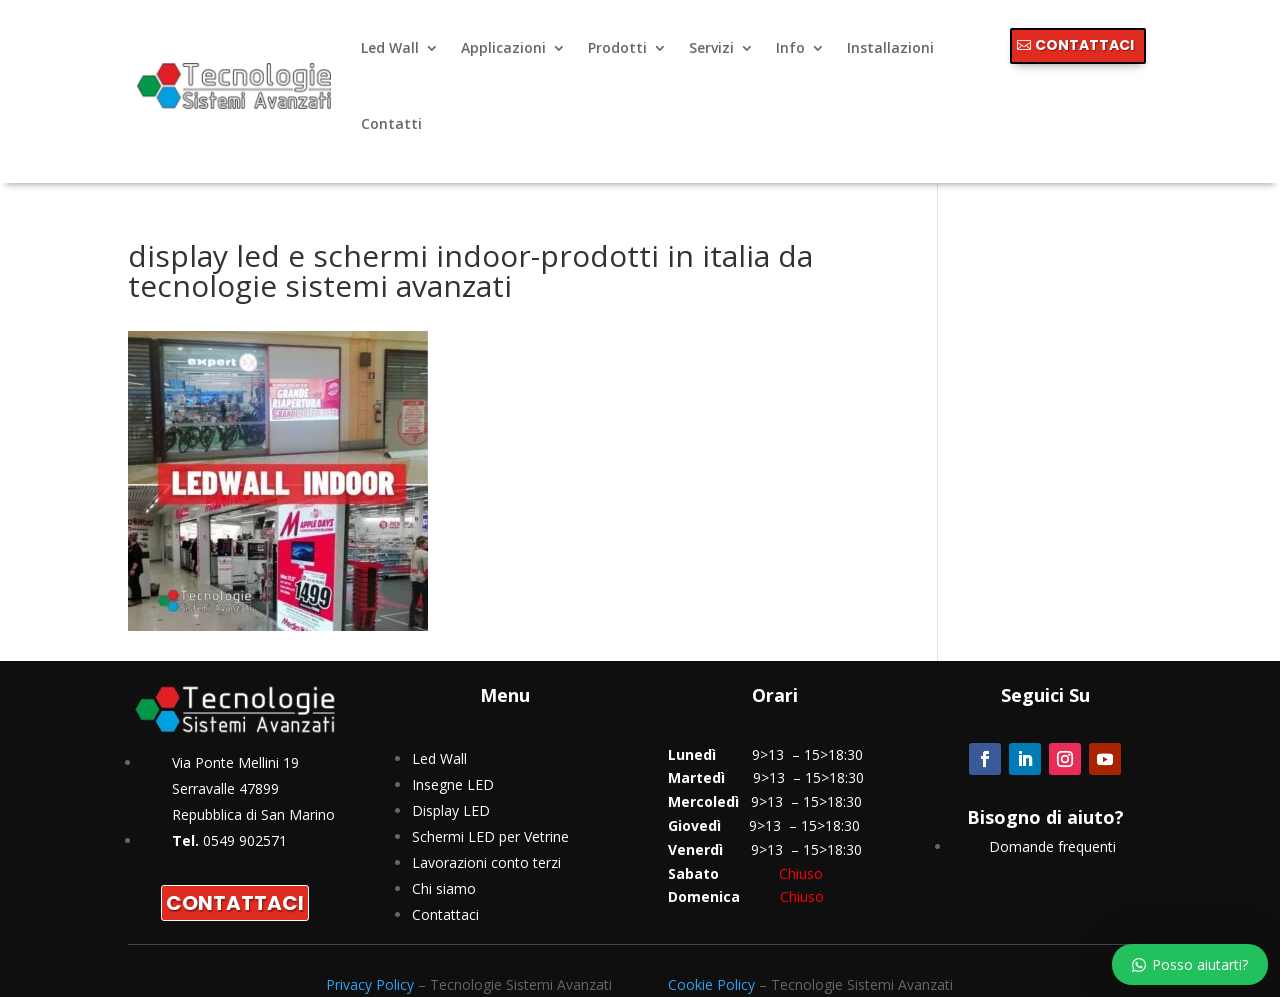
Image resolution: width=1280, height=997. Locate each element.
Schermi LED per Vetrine (490, 836)
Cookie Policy (711, 984)
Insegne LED (453, 784)
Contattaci (445, 914)
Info (790, 47)
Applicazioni (503, 47)
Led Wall (390, 47)
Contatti (391, 123)
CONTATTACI (1084, 45)
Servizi (711, 47)
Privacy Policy (370, 984)
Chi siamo (444, 888)
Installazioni (890, 47)
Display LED (451, 810)
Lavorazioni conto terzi (486, 862)
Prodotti (617, 47)
